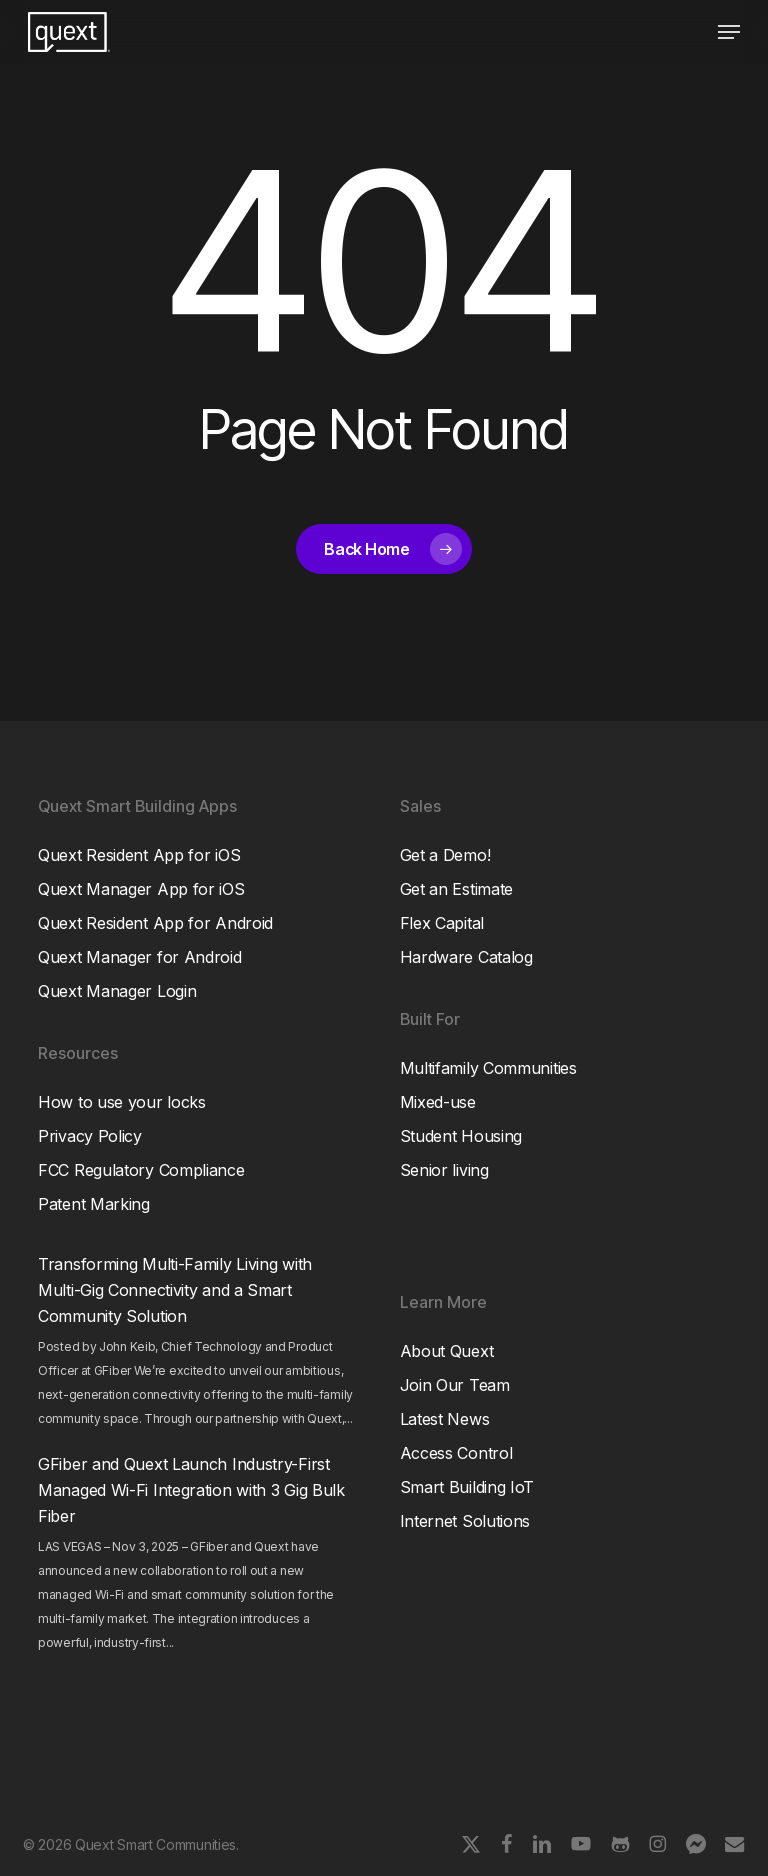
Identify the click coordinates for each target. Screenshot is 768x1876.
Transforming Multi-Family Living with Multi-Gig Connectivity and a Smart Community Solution (175, 1290)
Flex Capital (442, 923)
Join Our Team (455, 1385)
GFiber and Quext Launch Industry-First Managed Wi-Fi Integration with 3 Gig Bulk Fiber (191, 1490)
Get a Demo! (445, 855)
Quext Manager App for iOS (141, 889)
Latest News (445, 1419)
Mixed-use (438, 1102)
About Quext (447, 1351)
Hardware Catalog (466, 957)
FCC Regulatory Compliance (141, 1170)
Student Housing (461, 1136)
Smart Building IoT (467, 1487)
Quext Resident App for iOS (139, 855)
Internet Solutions (465, 1521)
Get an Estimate (457, 889)
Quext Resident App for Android (155, 923)
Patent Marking (94, 1204)
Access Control (456, 1453)
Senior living (444, 1170)
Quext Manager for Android (140, 957)
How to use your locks (122, 1102)
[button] (729, 32)
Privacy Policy (90, 1136)
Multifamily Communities (488, 1068)
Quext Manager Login (117, 991)
